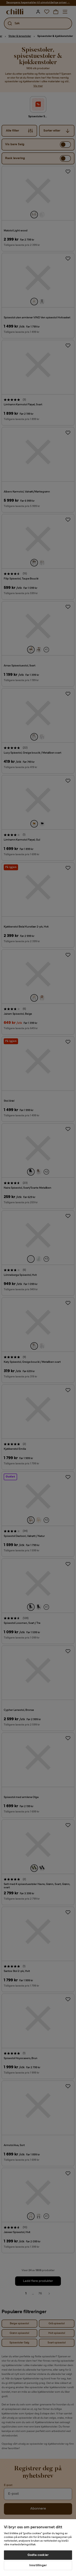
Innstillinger (38, 2565)
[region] (38, 2547)
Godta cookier (38, 2555)
